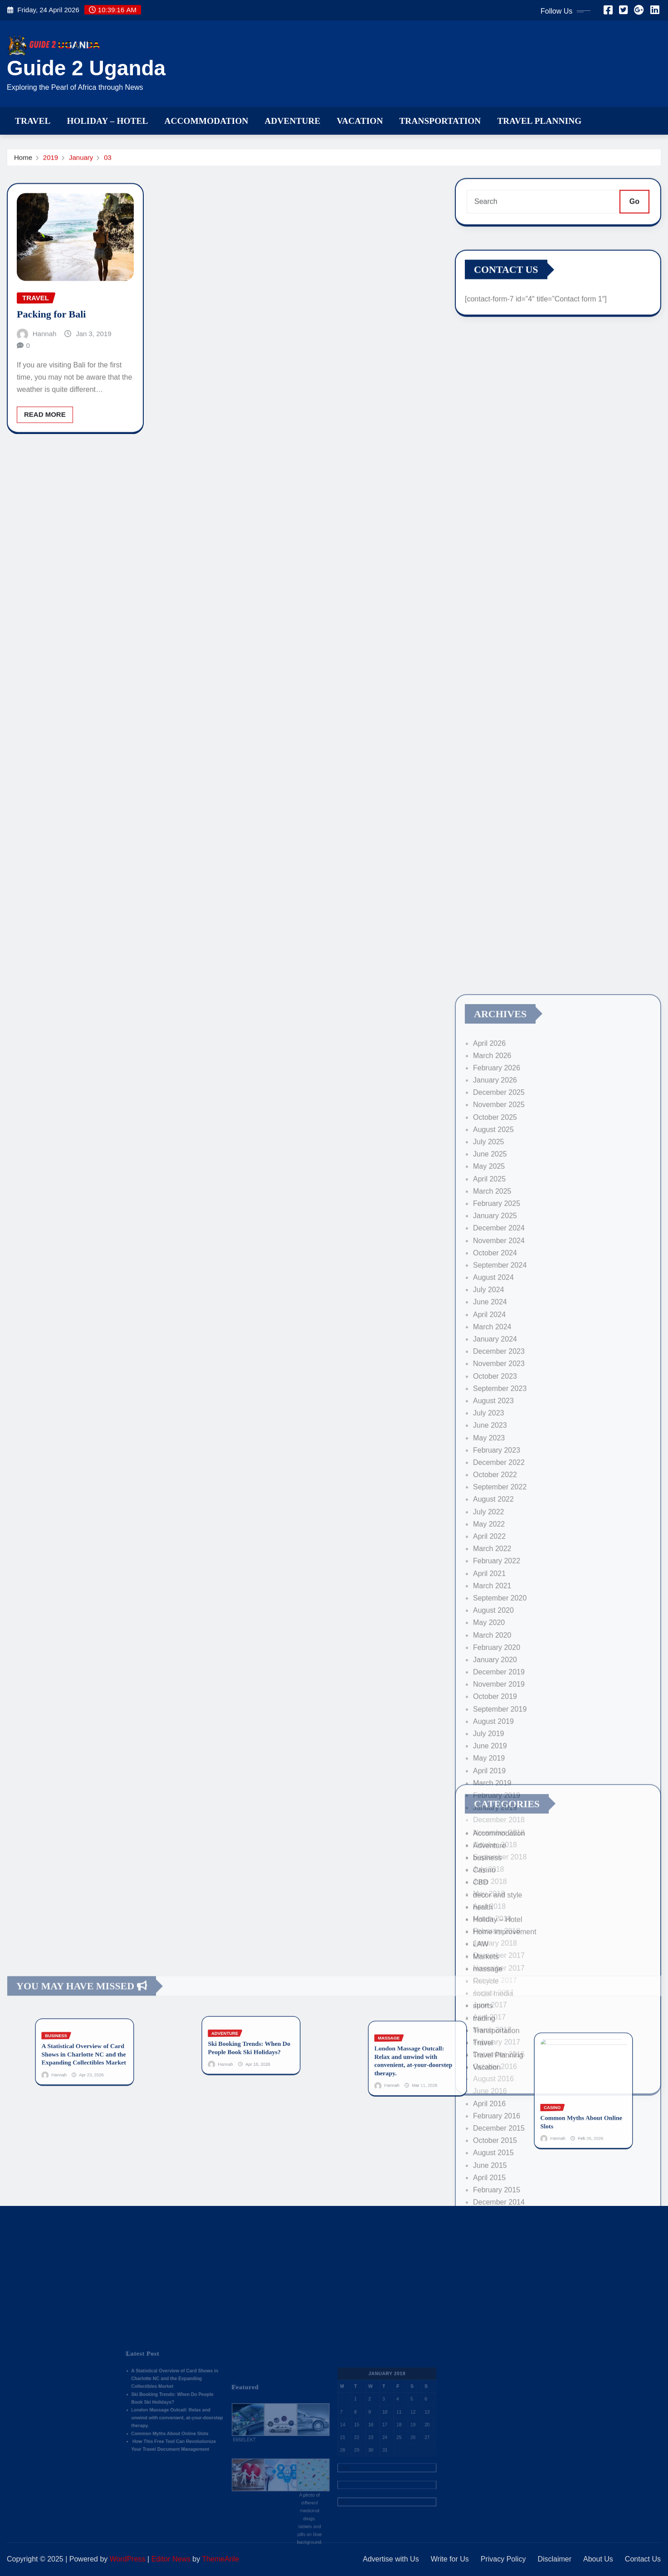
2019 (50, 161)
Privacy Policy (503, 2559)
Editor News (170, 2559)
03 (108, 161)
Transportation (440, 121)
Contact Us (643, 2559)
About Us (598, 2559)
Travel (32, 121)
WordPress (128, 2559)
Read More (45, 467)
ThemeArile (220, 2559)
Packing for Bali (51, 366)
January (81, 161)
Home (23, 161)
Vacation (360, 121)
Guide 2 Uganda (86, 68)
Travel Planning (539, 121)
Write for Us (450, 2559)
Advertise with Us (391, 2559)
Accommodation (207, 121)
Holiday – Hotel (107, 121)
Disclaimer (554, 2559)
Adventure (293, 121)
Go (634, 211)
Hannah (45, 386)
